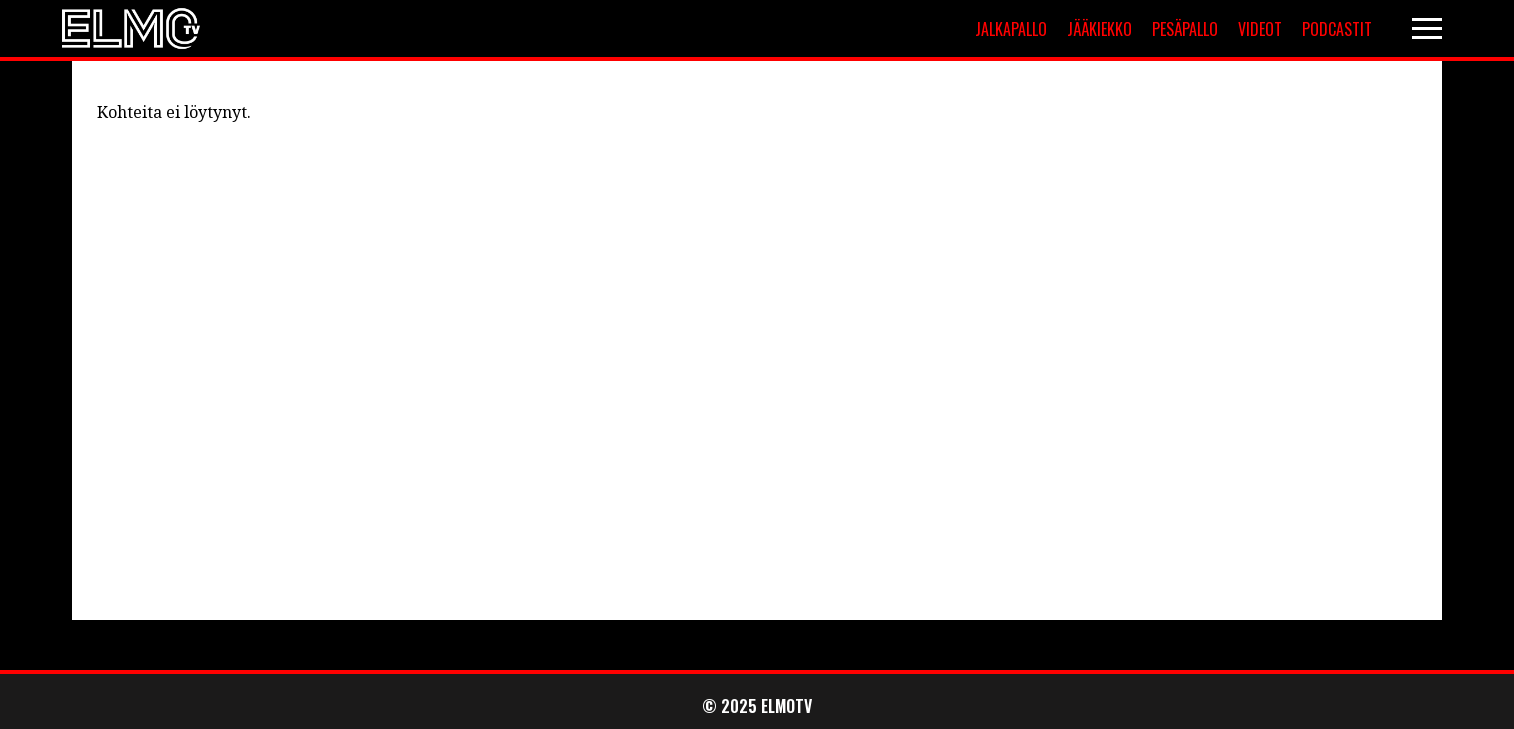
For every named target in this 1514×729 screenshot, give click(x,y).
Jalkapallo (1011, 29)
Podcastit (1337, 29)
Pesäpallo (1185, 29)
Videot (1260, 29)
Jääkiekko (1099, 29)
